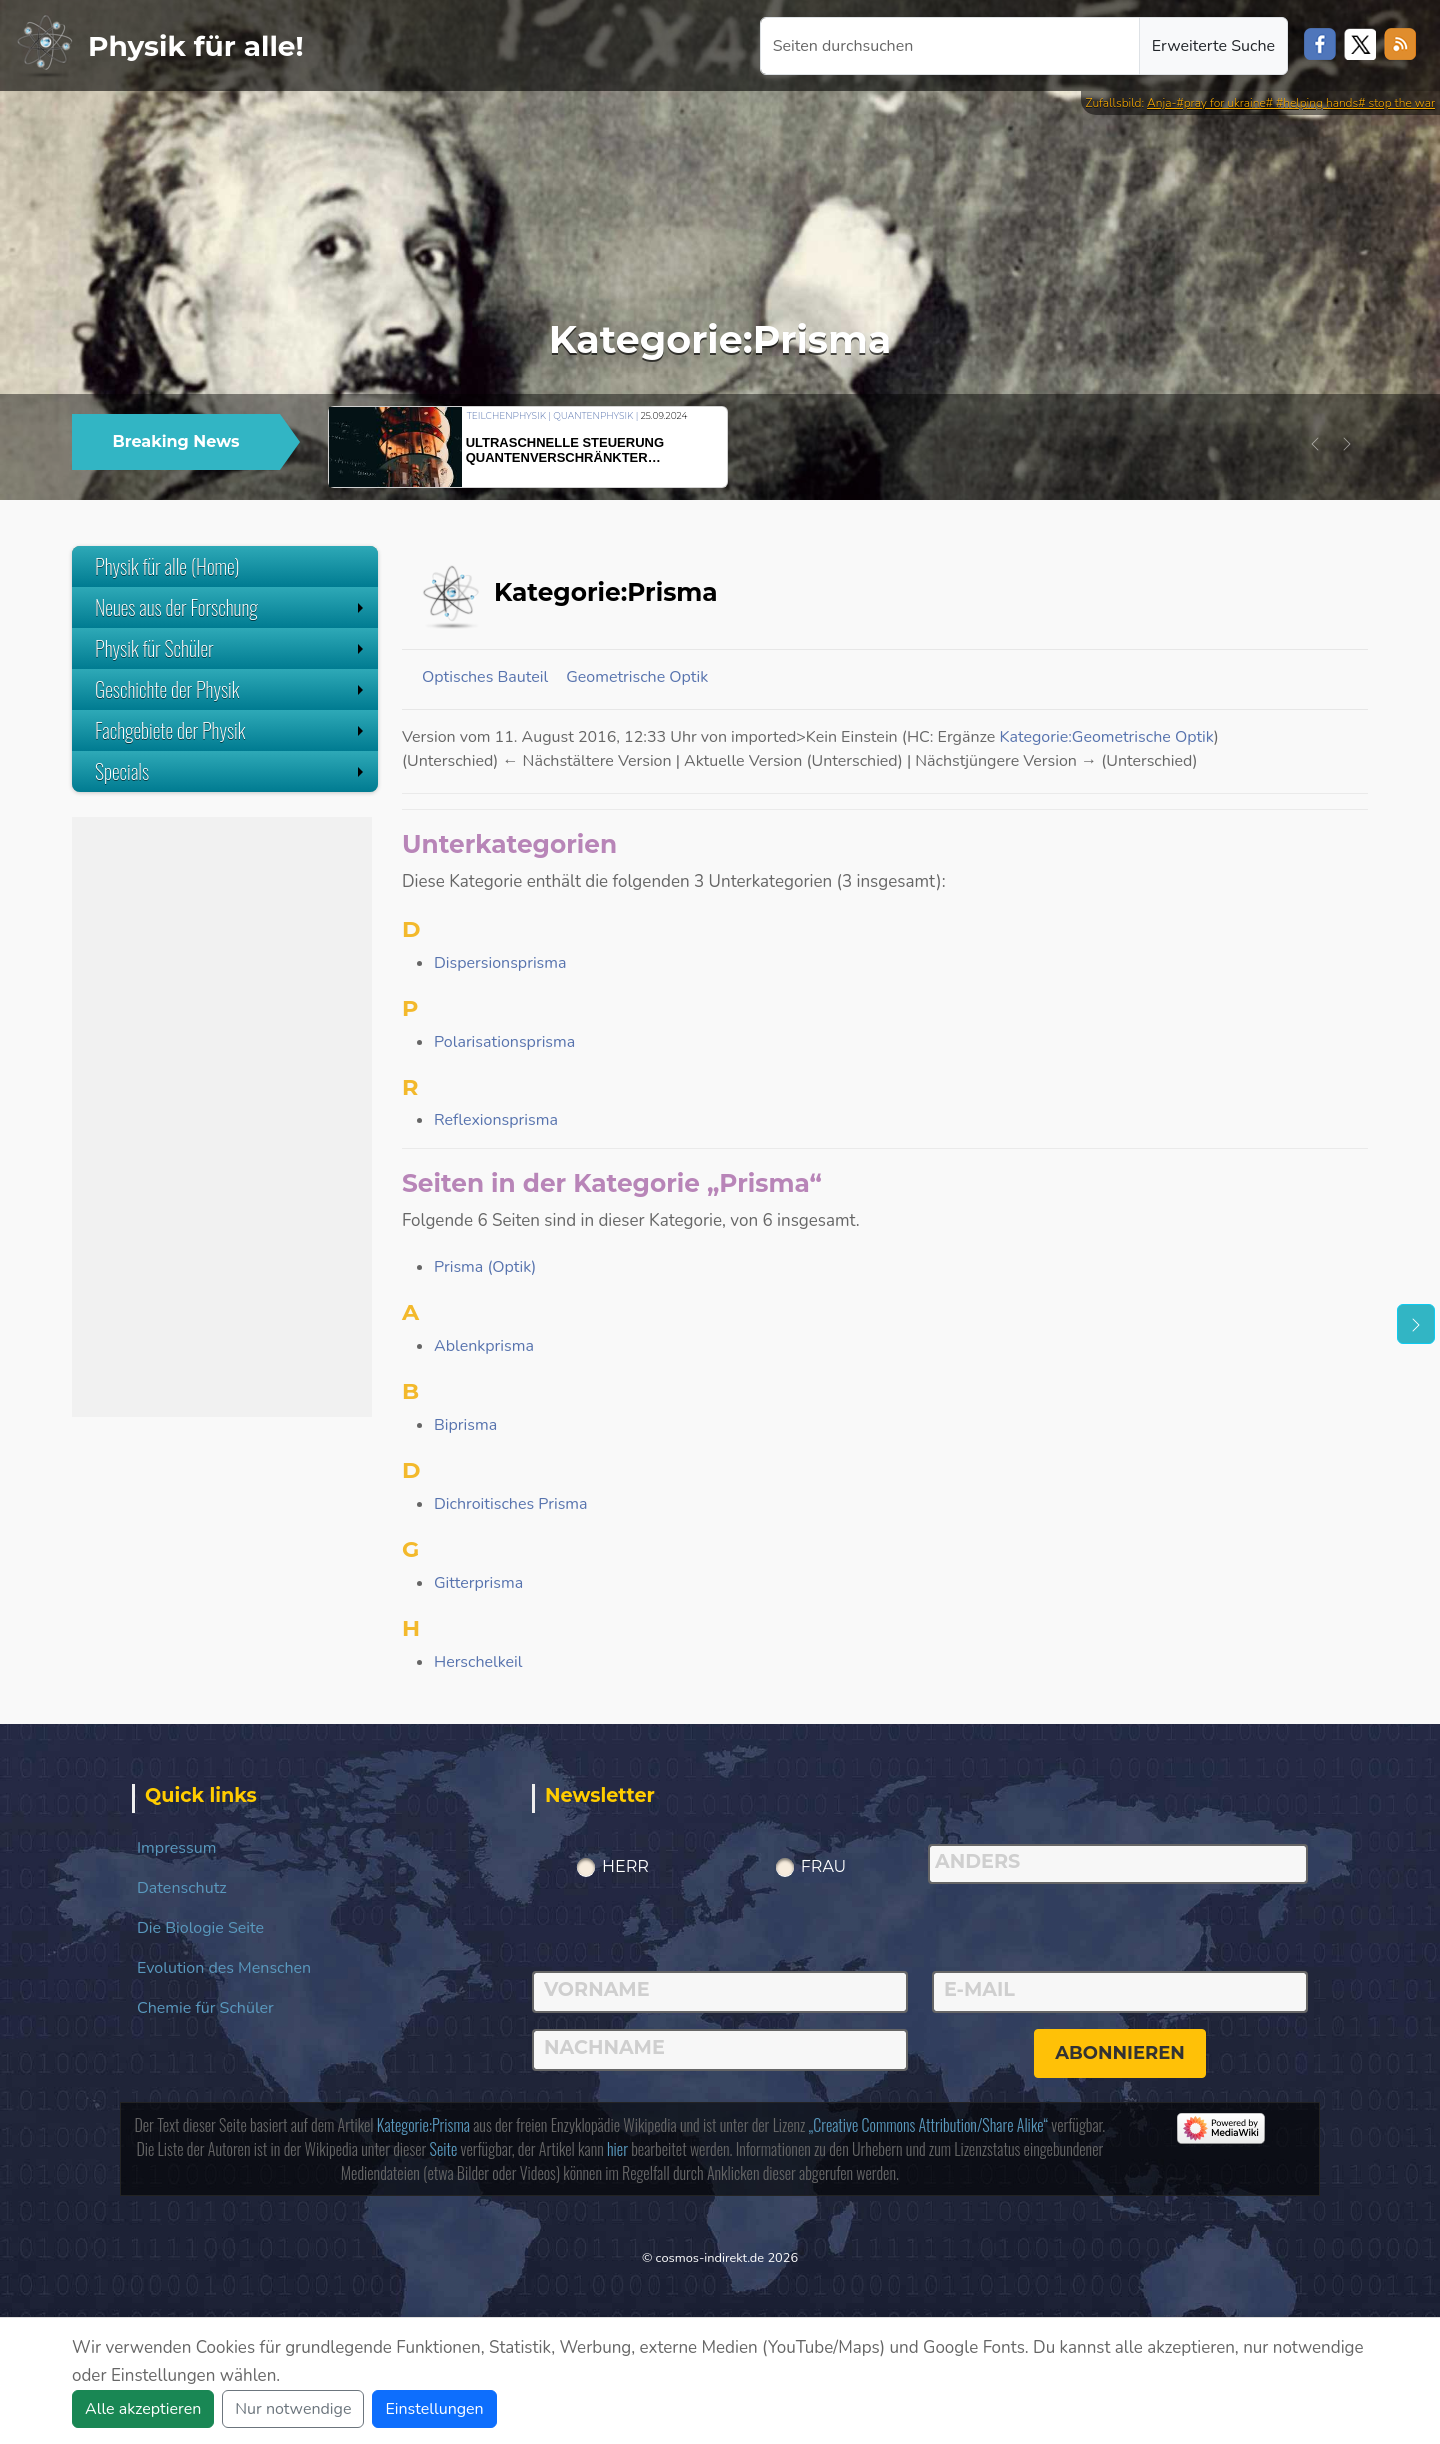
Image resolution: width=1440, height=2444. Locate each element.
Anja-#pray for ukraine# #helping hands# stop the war (1291, 103)
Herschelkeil (478, 1662)
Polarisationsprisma (504, 1042)
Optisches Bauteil (485, 677)
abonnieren (1120, 2053)
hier (617, 2149)
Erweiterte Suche (1213, 46)
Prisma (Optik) (485, 1267)
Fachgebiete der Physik (231, 730)
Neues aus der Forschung (231, 607)
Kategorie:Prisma (423, 2125)
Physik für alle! (196, 46)
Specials (231, 771)
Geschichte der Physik (231, 689)
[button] (1315, 444)
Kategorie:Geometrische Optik (1106, 737)
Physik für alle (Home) (167, 566)
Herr (625, 1866)
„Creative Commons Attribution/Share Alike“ (928, 2125)
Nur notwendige (293, 2409)
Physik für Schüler (231, 648)
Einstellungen (434, 2409)
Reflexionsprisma (496, 1120)
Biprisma (465, 1425)
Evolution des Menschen (224, 1968)
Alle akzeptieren (143, 2409)
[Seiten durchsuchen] (950, 46)
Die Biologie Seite (200, 1928)
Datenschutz (182, 1888)
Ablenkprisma (484, 1346)
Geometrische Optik (637, 677)
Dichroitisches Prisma (511, 1504)
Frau (824, 1866)
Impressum (176, 1848)
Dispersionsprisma (500, 963)
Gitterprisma (478, 1583)
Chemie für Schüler (205, 2008)
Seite (444, 2149)
